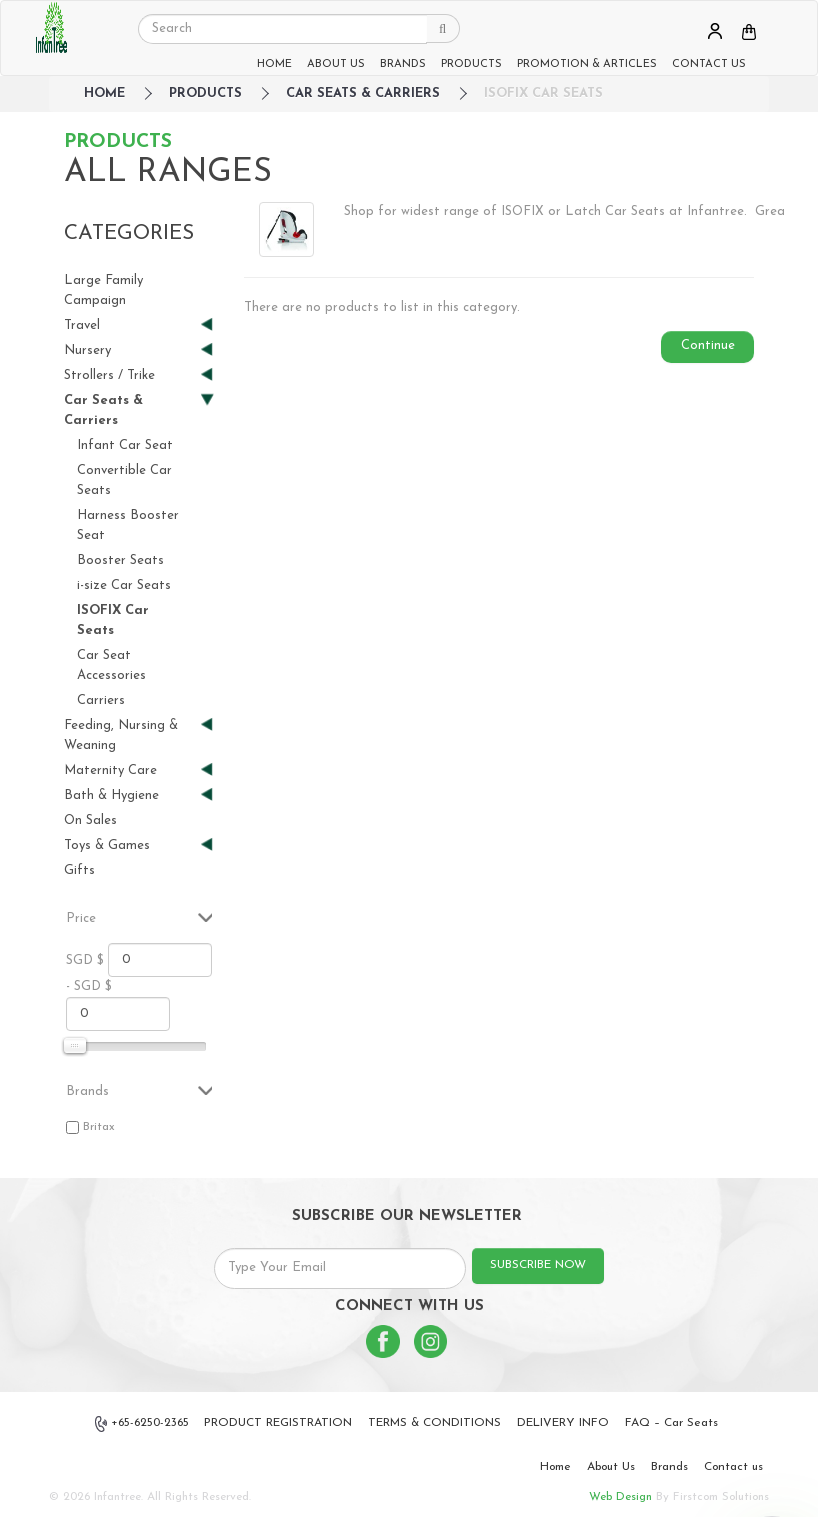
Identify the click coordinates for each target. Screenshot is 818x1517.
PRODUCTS (471, 64)
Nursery (130, 350)
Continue (708, 345)
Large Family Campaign (103, 290)
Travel (130, 325)
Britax (99, 1127)
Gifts (79, 870)
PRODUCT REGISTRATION (278, 1423)
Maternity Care (130, 770)
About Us (611, 1467)
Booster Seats (120, 560)
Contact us (733, 1467)
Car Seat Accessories (111, 665)
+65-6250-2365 (142, 1424)
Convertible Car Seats (124, 480)
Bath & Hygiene (130, 795)
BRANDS (403, 64)
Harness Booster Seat (128, 525)
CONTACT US (709, 64)
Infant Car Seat (125, 445)
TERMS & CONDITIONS (434, 1423)
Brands (669, 1467)
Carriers (101, 700)
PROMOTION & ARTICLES (587, 64)
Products (205, 93)
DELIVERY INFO (563, 1423)
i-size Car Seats (124, 585)
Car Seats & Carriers (363, 93)
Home (555, 1467)
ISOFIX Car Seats (543, 93)
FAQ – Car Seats (671, 1423)
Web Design (620, 1497)
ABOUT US (336, 64)
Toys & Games (130, 845)
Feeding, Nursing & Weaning (130, 734)
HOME (274, 64)
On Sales (90, 820)
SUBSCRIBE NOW (538, 1265)
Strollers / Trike (130, 375)
